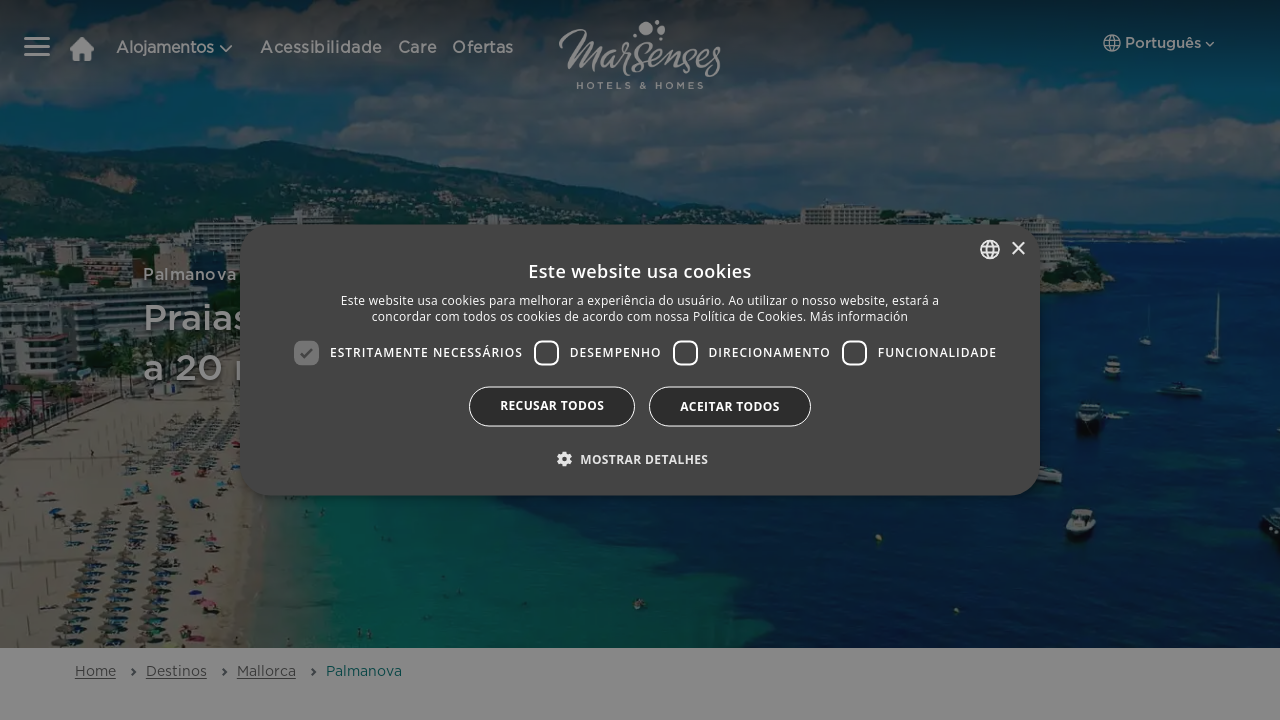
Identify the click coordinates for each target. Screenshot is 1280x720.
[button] (640, 458)
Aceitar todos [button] (730, 405)
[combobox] (990, 250)
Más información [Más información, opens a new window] (859, 316)
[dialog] (640, 360)
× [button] (1017, 248)
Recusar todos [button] (552, 404)
